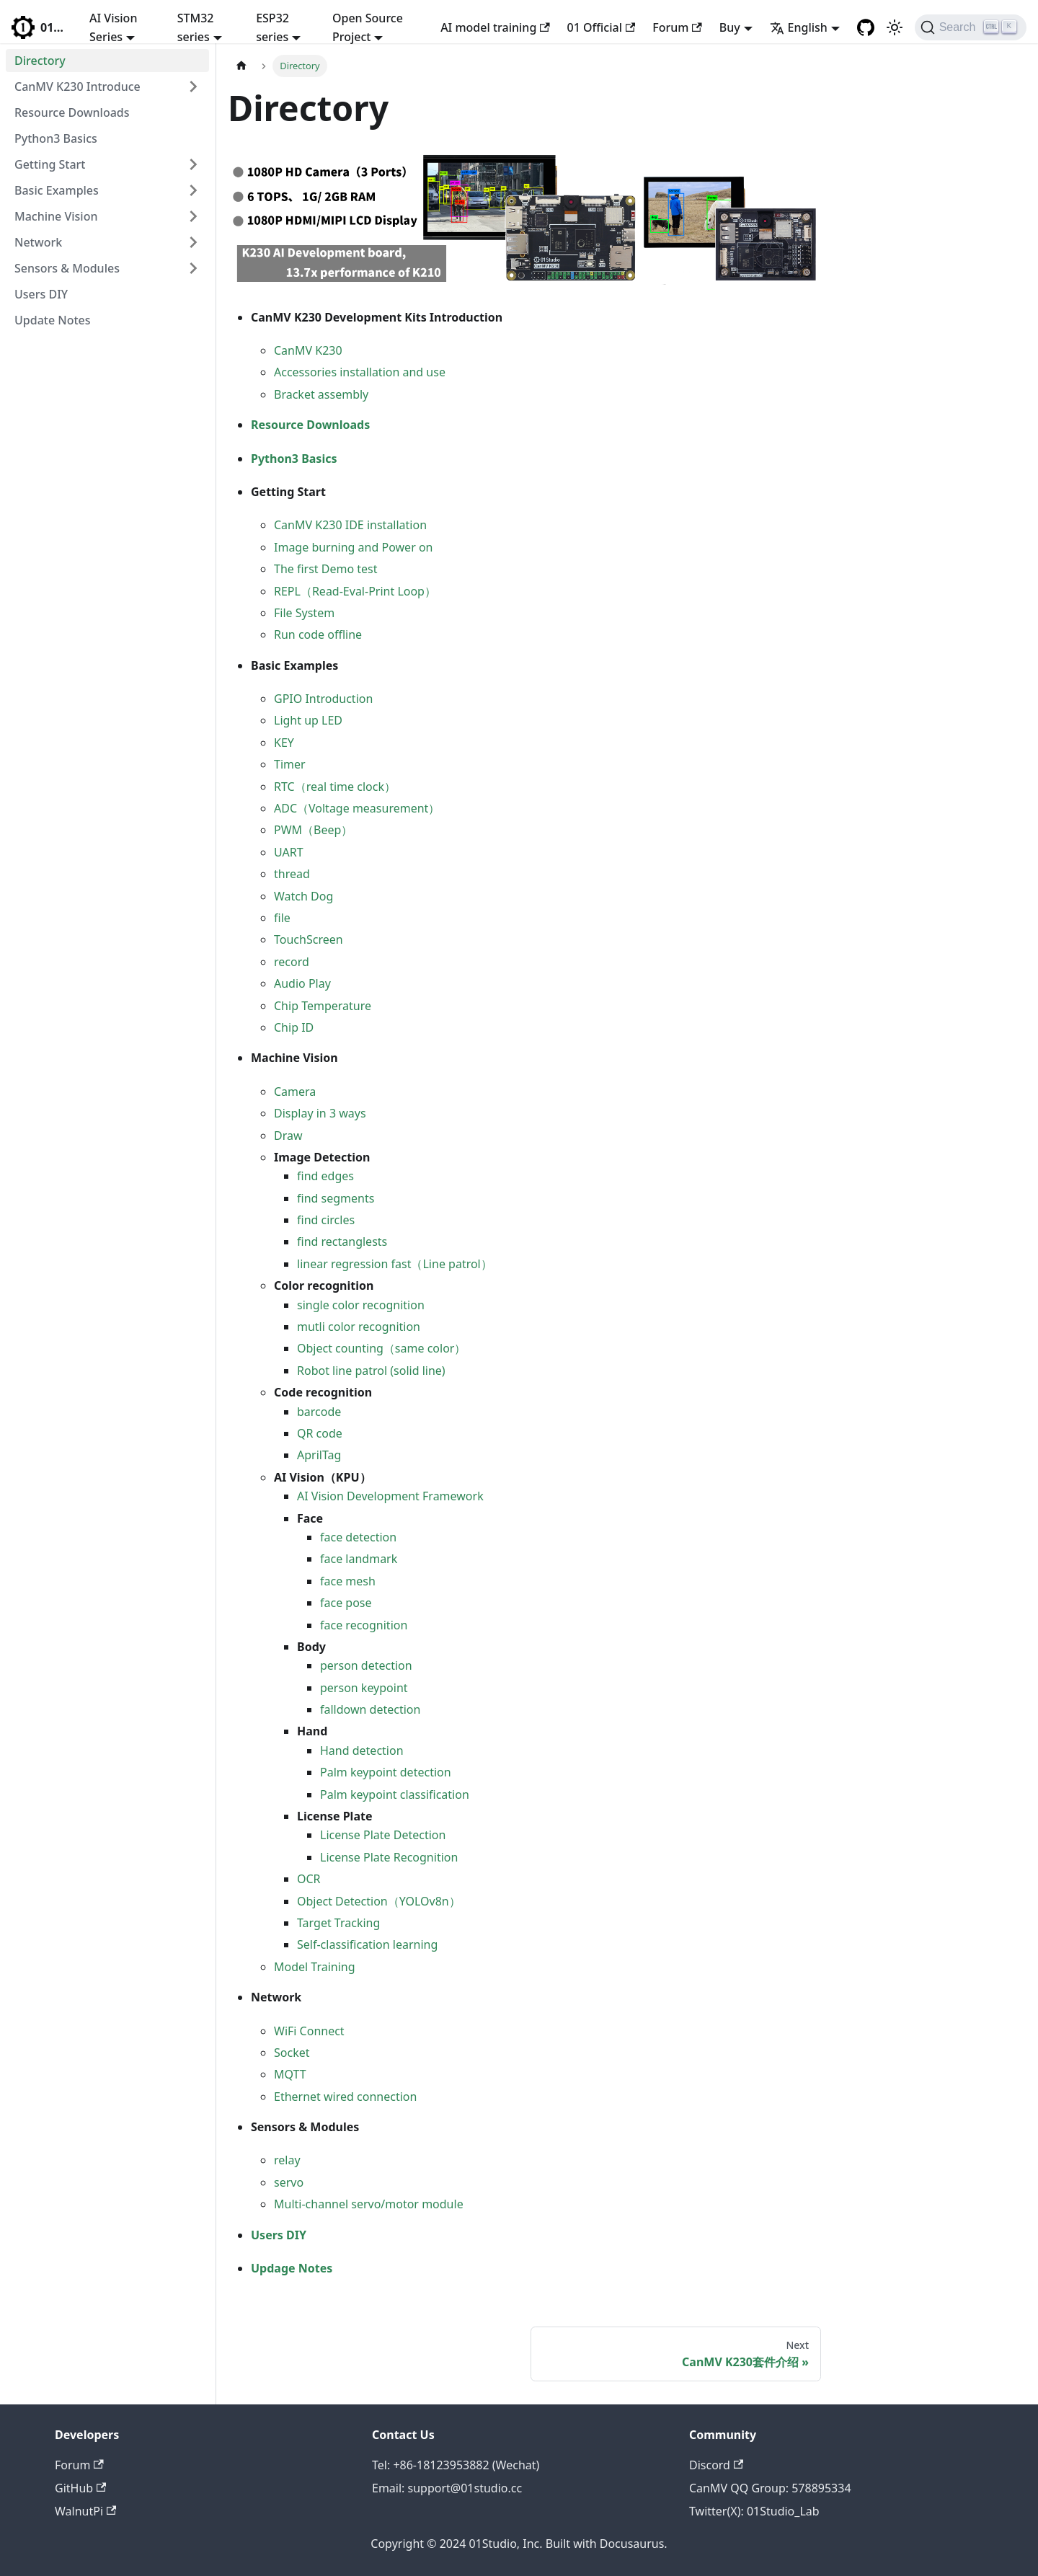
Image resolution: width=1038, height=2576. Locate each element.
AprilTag (319, 1455)
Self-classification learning (367, 1944)
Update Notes (52, 320)
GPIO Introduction (323, 699)
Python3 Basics (55, 138)
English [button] (799, 27)
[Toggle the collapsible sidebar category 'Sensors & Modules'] (193, 268)
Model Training (314, 1967)
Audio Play (302, 983)
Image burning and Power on (353, 547)
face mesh (348, 1581)
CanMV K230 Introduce (77, 86)
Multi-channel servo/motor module (368, 2204)
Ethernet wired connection (345, 2096)
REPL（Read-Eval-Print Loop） (355, 591)
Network (38, 242)
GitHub (80, 2488)
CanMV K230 (308, 350)
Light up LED (308, 720)
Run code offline (318, 634)
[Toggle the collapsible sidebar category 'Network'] (193, 242)
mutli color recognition (358, 1327)
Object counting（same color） (381, 1348)
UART (288, 852)
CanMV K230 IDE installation (350, 525)
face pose (346, 1603)
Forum (676, 27)
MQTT (290, 2074)
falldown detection (370, 1709)
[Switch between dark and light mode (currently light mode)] (894, 27)
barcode (319, 1412)
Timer (290, 764)
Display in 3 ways (320, 1113)
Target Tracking (338, 1923)
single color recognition (361, 1305)
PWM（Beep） (313, 830)
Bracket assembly (321, 394)
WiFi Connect (309, 2031)
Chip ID (294, 1027)
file (282, 918)
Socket (292, 2053)
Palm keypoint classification (394, 1794)
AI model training (494, 27)
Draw (288, 1135)
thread (292, 874)
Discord (716, 2465)
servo (288, 2182)
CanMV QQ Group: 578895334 (770, 2488)
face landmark (358, 1559)
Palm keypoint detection (385, 1772)
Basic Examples (56, 190)
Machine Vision (56, 216)
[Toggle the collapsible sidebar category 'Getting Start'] (193, 164)
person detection (366, 1665)
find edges (325, 1176)
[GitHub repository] (865, 27)
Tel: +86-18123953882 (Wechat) (455, 2465)
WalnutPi (85, 2511)
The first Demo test (326, 569)
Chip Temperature (322, 1006)
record (291, 962)
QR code (319, 1433)
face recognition (363, 1625)
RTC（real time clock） (335, 787)
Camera (295, 1091)
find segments (335, 1198)
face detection (358, 1537)
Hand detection (362, 1750)
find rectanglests (342, 1241)
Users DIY (41, 294)
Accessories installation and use (359, 372)
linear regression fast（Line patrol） (394, 1264)
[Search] (970, 27)
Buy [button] (729, 27)
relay (287, 2160)
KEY (284, 743)
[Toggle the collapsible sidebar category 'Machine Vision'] (193, 216)
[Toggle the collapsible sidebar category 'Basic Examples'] (193, 190)
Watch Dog (303, 896)
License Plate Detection (382, 1835)
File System (304, 613)
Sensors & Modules (67, 268)
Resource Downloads (72, 112)
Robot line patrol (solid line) (371, 1370)
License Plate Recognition (389, 1857)
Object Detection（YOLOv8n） (379, 1901)
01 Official (601, 27)
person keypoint (364, 1688)
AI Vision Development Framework (390, 1496)
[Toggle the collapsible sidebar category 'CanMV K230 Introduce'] (193, 86)
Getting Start (49, 164)
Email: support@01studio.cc (447, 2488)
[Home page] (241, 66)
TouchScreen (308, 939)
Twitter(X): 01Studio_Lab (754, 2511)
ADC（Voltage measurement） (357, 808)
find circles (326, 1220)
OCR (309, 1879)
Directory (40, 60)
